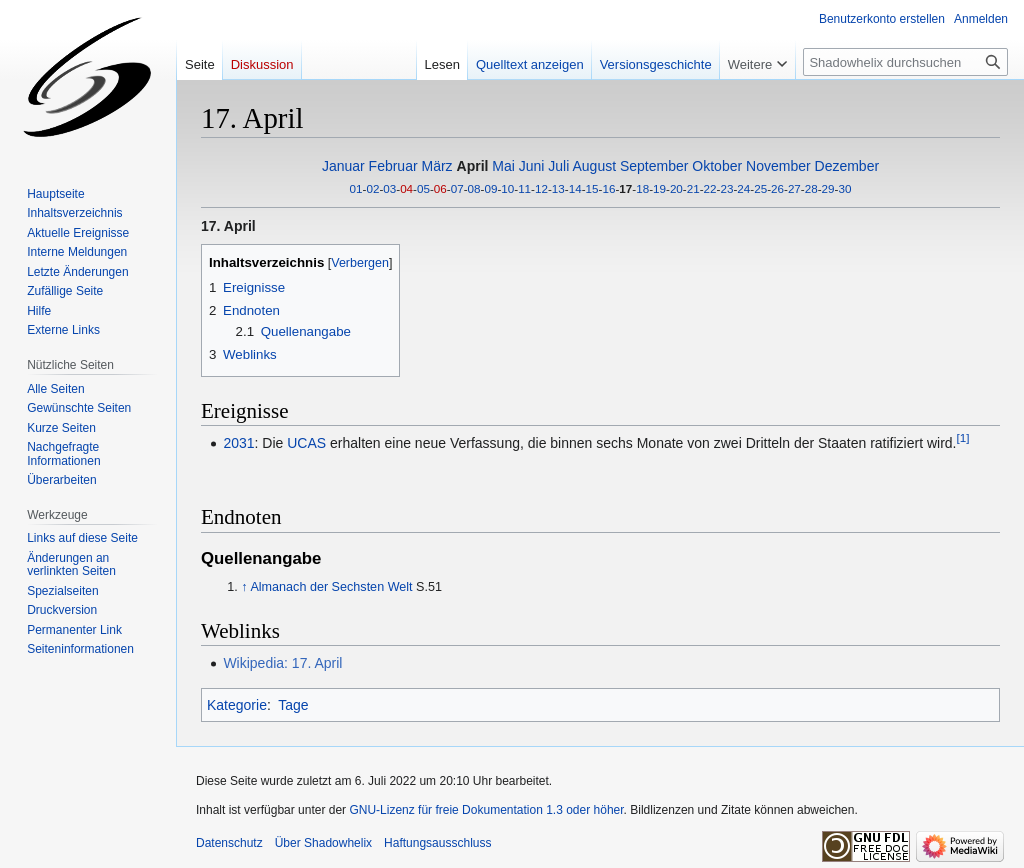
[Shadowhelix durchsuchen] (905, 62)
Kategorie (237, 705)
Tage (293, 705)
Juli (558, 166)
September (654, 166)
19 (659, 188)
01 (356, 188)
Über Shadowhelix (323, 843)
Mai (503, 166)
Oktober (717, 166)
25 (760, 188)
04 (406, 188)
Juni (532, 166)
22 (710, 188)
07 (457, 188)
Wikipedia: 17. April (282, 663)
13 (558, 188)
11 (524, 188)
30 (844, 188)
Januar (343, 166)
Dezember (847, 166)
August (594, 166)
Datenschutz (229, 843)
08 (474, 188)
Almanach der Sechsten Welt (331, 587)
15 (592, 188)
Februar (393, 166)
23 (726, 188)
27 (794, 188)
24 (743, 188)
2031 (238, 443)
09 (490, 188)
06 (440, 188)
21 (693, 188)
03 (389, 188)
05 (423, 188)
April (473, 166)
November (778, 166)
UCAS (306, 443)
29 (828, 188)
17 (625, 188)
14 (575, 188)
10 (507, 188)
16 (608, 188)
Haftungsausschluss (437, 843)
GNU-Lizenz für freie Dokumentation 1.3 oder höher (486, 810)
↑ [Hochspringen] (244, 587)
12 (541, 188)
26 (777, 188)
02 (372, 188)
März (437, 166)
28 (811, 188)
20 (676, 188)
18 (642, 188)
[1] (963, 437)
